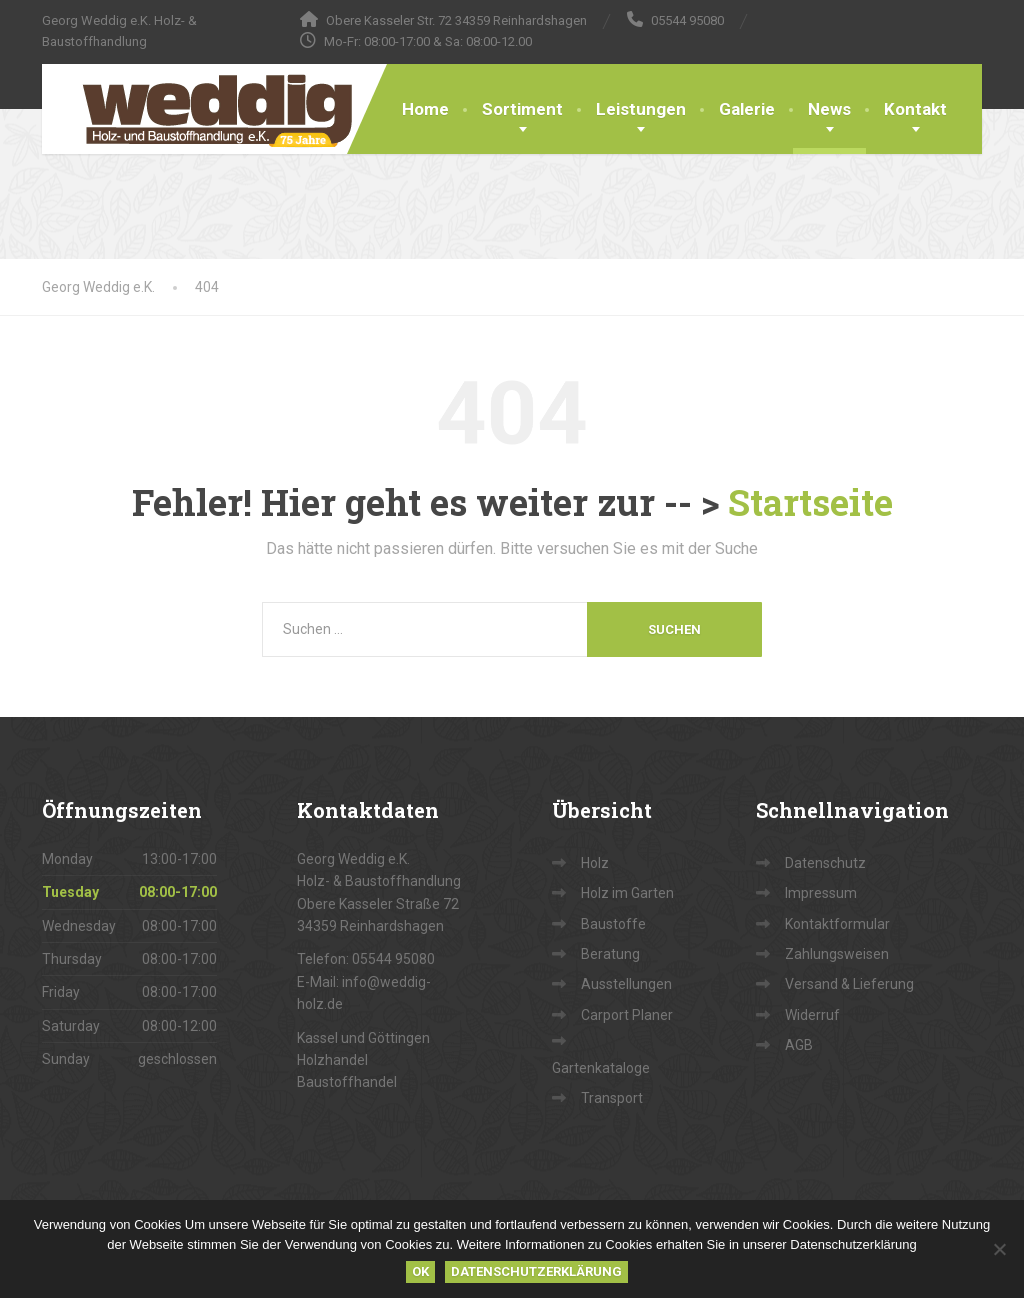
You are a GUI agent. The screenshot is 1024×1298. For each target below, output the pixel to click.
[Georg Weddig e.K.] (203, 109)
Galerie (747, 109)
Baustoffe (613, 924)
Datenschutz (825, 863)
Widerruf (812, 1015)
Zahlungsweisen (837, 954)
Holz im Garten (627, 893)
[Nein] (999, 1249)
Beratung (610, 954)
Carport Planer (627, 1015)
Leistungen (641, 109)
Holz (595, 863)
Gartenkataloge (601, 1068)
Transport (612, 1098)
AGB (799, 1045)
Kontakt (915, 109)
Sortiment (522, 109)
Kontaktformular (837, 924)
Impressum (821, 893)
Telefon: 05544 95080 (366, 959)
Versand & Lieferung (849, 984)
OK (420, 1271)
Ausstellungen (626, 984)
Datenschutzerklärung (536, 1271)
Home (425, 109)
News (829, 109)
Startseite (810, 502)
